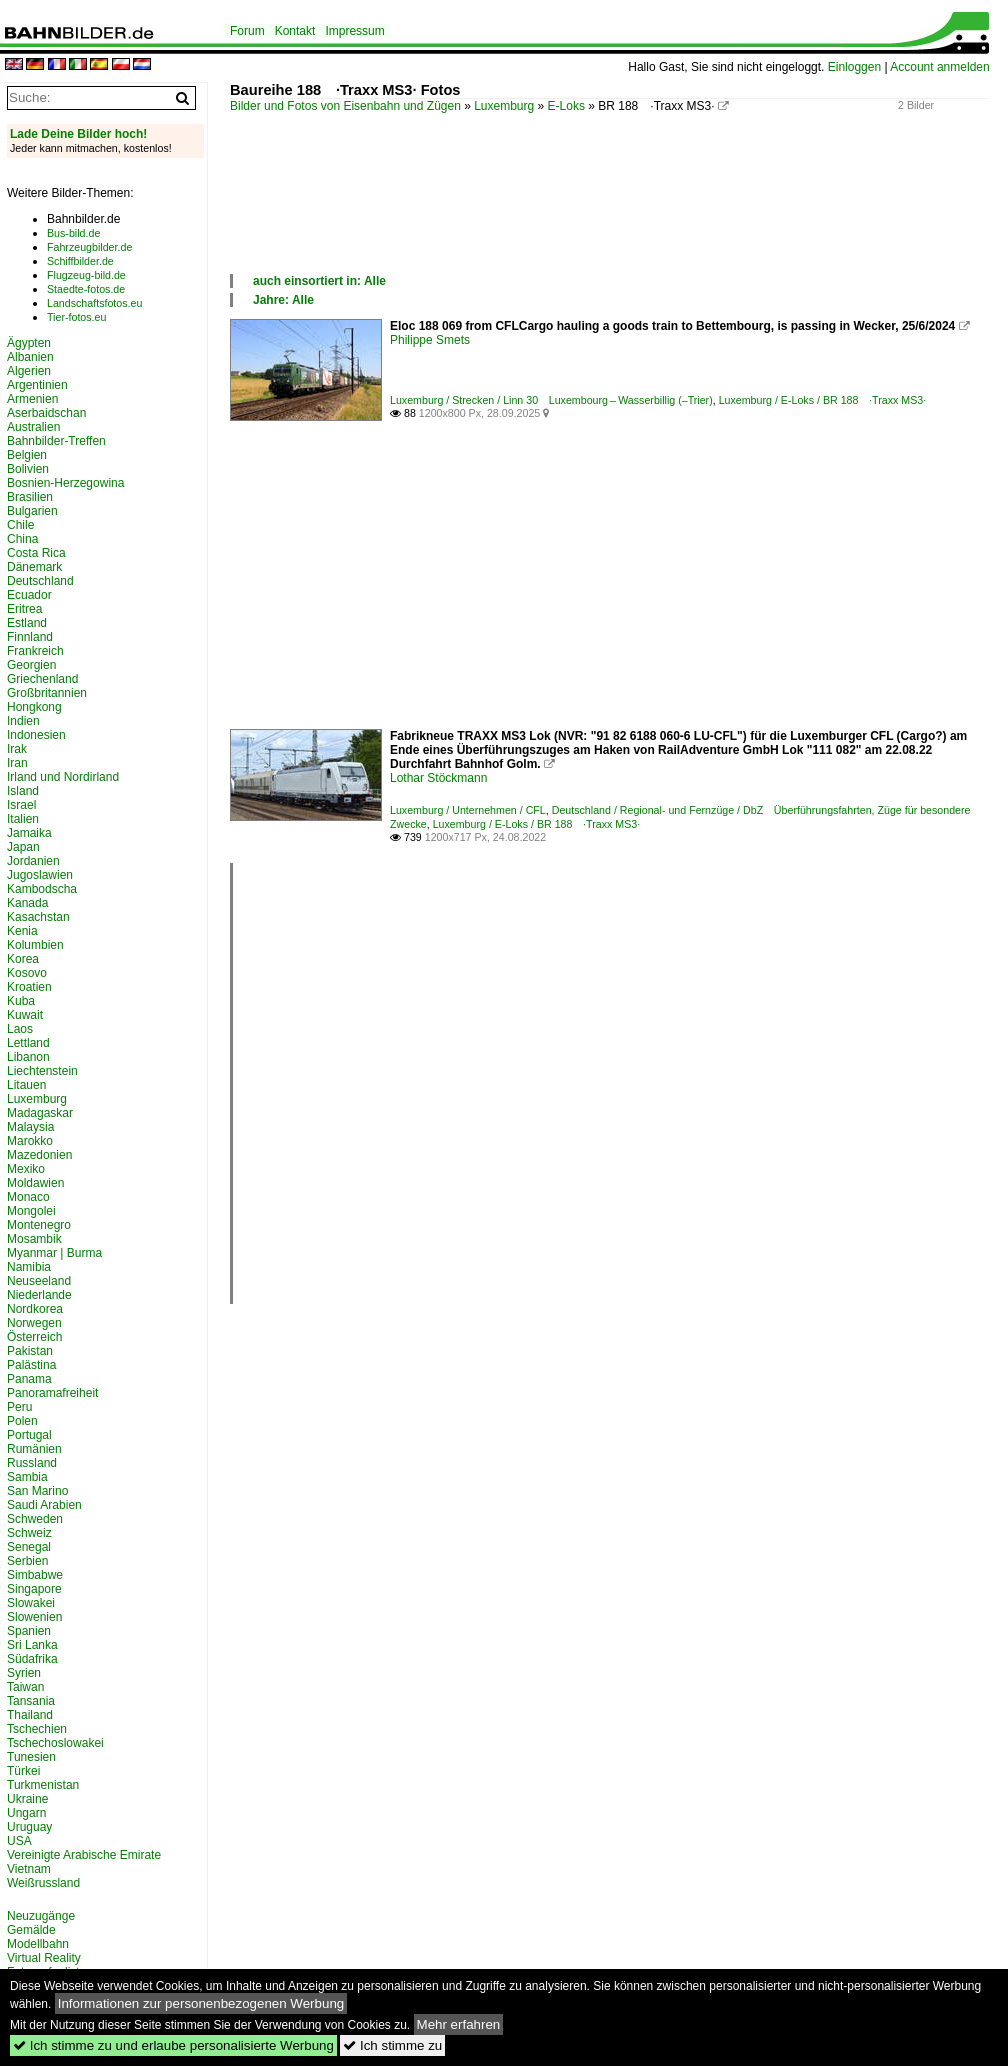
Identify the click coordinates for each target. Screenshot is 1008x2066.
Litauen (26, 1085)
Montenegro (39, 1225)
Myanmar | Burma (54, 1253)
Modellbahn (38, 1944)
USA (19, 1841)
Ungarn (26, 1813)
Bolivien (28, 469)
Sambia (27, 1477)
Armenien (32, 399)
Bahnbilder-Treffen (56, 441)
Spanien (29, 1631)
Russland (32, 1463)
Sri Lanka (32, 1645)
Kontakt (295, 31)
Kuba (21, 1001)
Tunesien (31, 1757)
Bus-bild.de (73, 233)
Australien (33, 427)
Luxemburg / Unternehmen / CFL (468, 810)
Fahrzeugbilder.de (89, 247)
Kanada (27, 903)
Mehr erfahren (459, 2024)
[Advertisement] (594, 214)
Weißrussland (43, 1883)
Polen (22, 1421)
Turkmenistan (43, 1785)
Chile (20, 525)
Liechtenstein (42, 1071)
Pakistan (30, 1351)
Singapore (34, 1589)
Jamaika (29, 833)
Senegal (29, 1547)
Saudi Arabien (44, 1505)
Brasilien (30, 497)
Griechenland (42, 679)
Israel (21, 805)
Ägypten (29, 343)
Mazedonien (39, 1155)
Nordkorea (35, 1309)
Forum (247, 31)
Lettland (28, 1043)
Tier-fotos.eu (76, 317)
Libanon (28, 1057)
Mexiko (26, 1169)
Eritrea (24, 609)
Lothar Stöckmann (438, 778)
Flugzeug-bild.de (86, 275)
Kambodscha (42, 889)
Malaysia (30, 1127)
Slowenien (34, 1617)
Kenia (22, 931)
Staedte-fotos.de (86, 289)
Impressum (354, 31)
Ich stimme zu (392, 2045)
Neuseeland (39, 1281)
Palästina (31, 1365)
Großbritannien (47, 693)
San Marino (37, 1491)
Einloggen (854, 67)
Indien (23, 721)
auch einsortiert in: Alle (319, 281)
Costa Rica (36, 553)
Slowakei (31, 1603)
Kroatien (29, 987)
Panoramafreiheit (52, 1393)
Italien (23, 819)
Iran (17, 763)
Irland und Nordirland (63, 777)
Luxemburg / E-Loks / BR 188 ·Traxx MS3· (822, 400)
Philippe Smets (430, 340)
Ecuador (29, 595)
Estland (27, 623)
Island (23, 791)
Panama (29, 1379)
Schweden (35, 1519)
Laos (20, 1029)
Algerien (29, 371)
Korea (23, 959)
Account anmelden (939, 67)
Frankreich (35, 651)
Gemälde (31, 1930)
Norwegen (34, 1323)
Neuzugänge (41, 1916)
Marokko (30, 1141)
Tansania (31, 1701)
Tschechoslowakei (55, 1743)
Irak (17, 749)
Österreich (34, 1337)
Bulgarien (32, 511)
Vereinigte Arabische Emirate (84, 1855)
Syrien (24, 1673)
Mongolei (31, 1211)
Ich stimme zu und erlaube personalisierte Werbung (173, 2045)
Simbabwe (35, 1575)
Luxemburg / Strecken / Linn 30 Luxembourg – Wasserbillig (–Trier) (551, 400)
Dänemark (34, 567)
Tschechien (37, 1729)
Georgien (31, 665)
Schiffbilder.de (80, 261)
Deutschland (40, 581)
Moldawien (35, 1183)
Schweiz (29, 1533)
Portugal (29, 1435)
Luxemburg (504, 106)
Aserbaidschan (46, 413)
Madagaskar (40, 1113)
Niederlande (39, 1295)
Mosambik (34, 1239)
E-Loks (566, 106)
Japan (23, 847)
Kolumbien (35, 945)
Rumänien (34, 1449)
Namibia (29, 1267)
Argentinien (37, 385)
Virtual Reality (44, 1958)
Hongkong (34, 707)
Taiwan (25, 1687)
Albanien (30, 357)
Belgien (27, 455)
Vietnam (29, 1869)
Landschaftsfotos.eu (94, 303)
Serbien (27, 1561)
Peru (19, 1407)
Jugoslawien (40, 875)
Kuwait (25, 1015)
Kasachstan (38, 917)
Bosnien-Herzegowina (65, 483)
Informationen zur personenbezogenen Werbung (201, 2003)
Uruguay (29, 1827)
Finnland (30, 637)
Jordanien (33, 861)
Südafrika (32, 1659)
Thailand (30, 1715)
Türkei (23, 1771)
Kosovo (27, 973)
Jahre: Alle (283, 300)
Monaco (28, 1197)
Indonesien (36, 735)
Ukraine (27, 1799)
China (22, 539)
